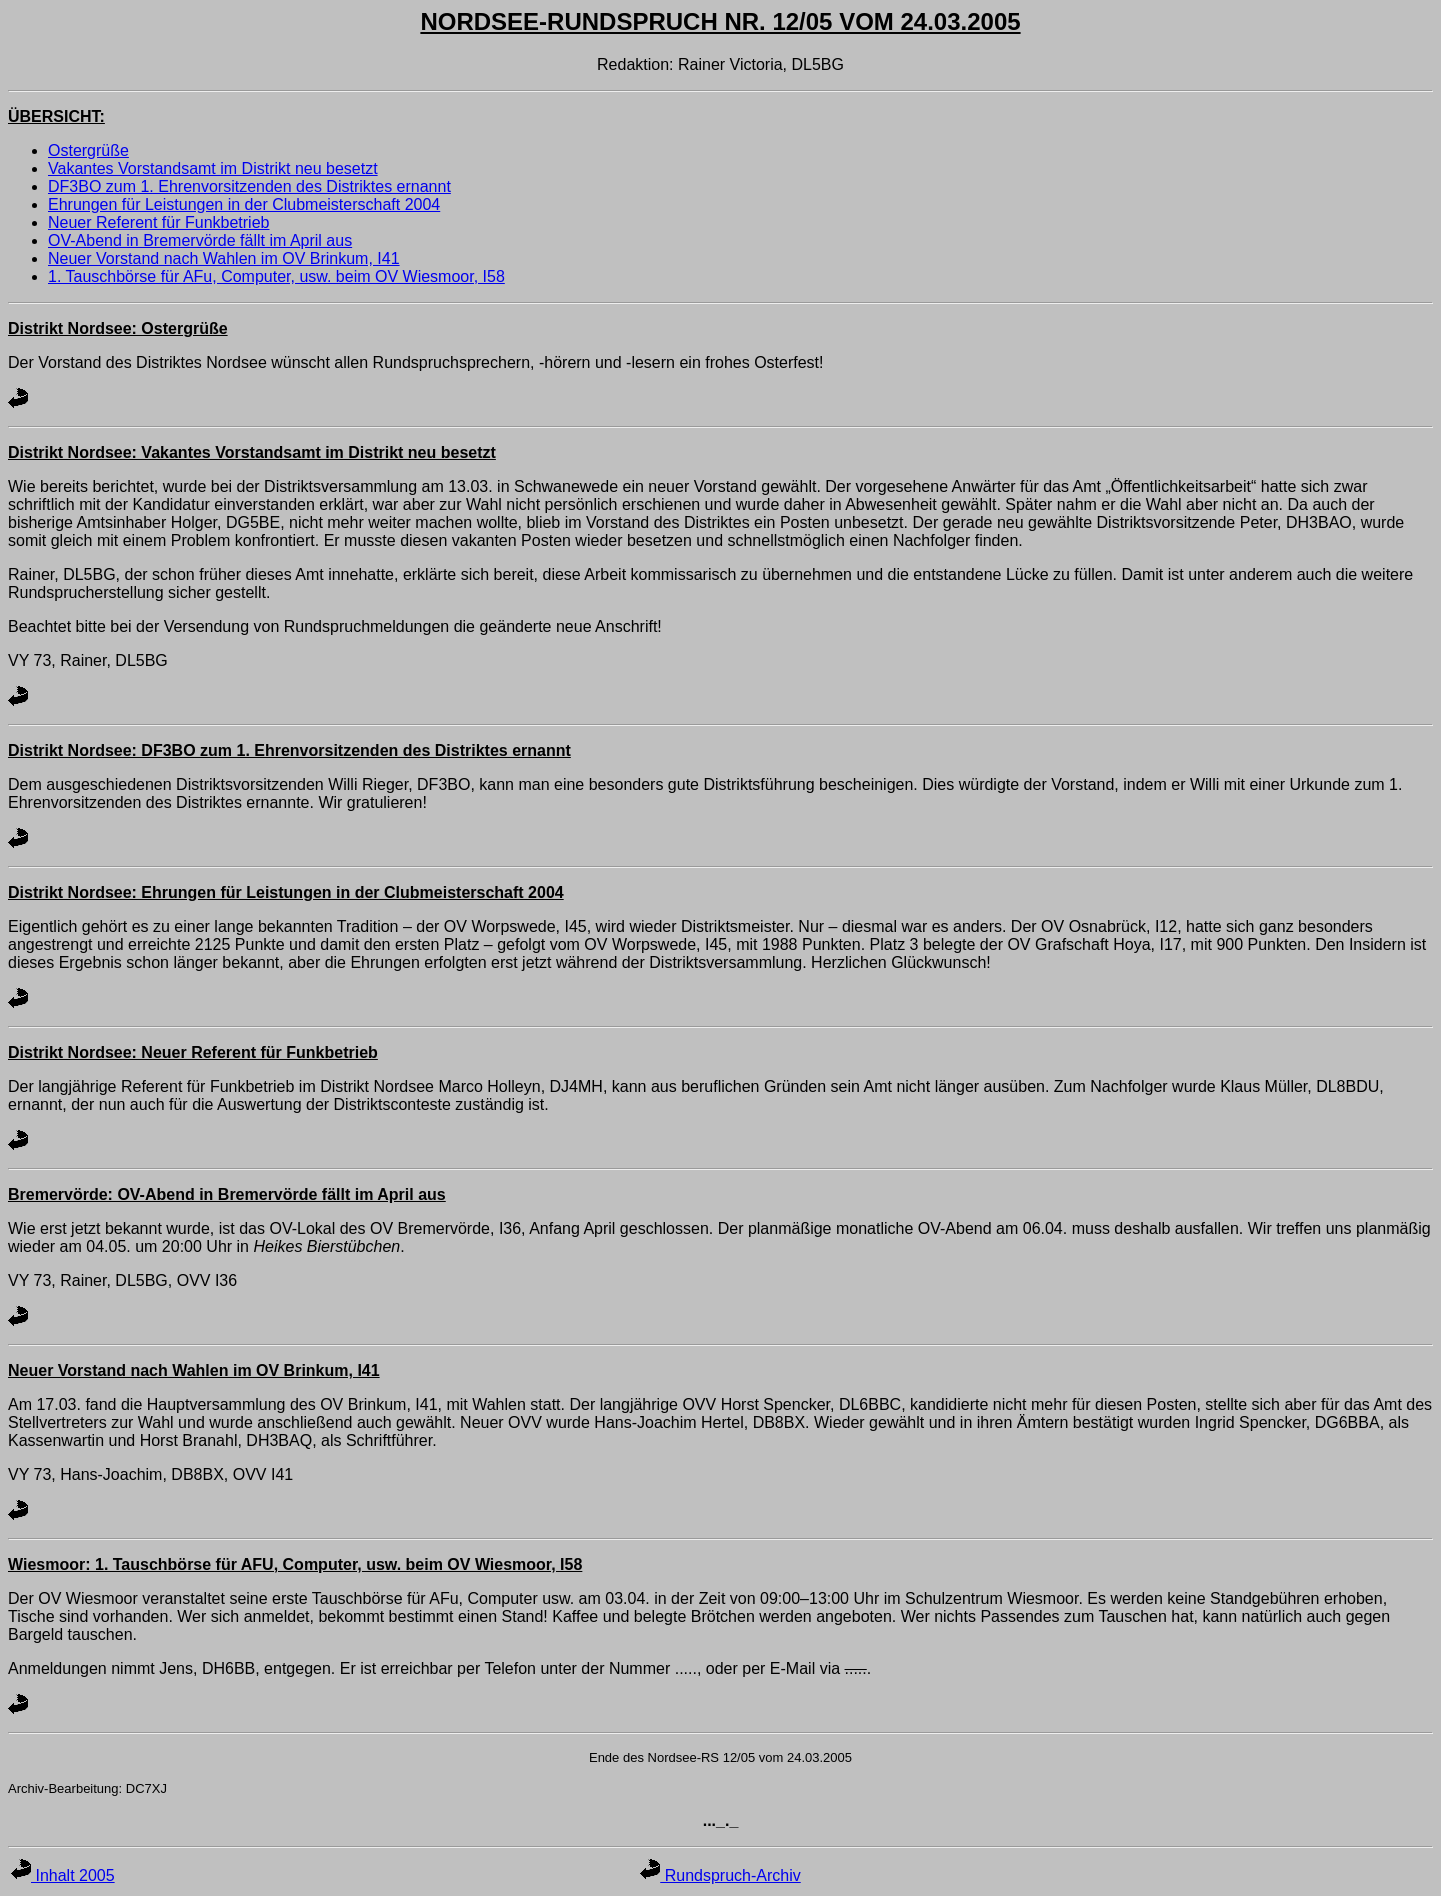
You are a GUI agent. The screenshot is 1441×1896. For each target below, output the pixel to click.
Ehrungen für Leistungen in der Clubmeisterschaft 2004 (244, 204)
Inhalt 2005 (63, 1875)
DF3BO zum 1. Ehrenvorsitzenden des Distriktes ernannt (249, 186)
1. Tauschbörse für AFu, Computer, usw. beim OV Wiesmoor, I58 (276, 276)
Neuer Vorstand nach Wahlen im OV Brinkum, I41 (224, 258)
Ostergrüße (88, 150)
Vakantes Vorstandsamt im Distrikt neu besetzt (213, 168)
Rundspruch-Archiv (720, 1875)
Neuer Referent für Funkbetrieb (158, 222)
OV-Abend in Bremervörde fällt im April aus (200, 240)
